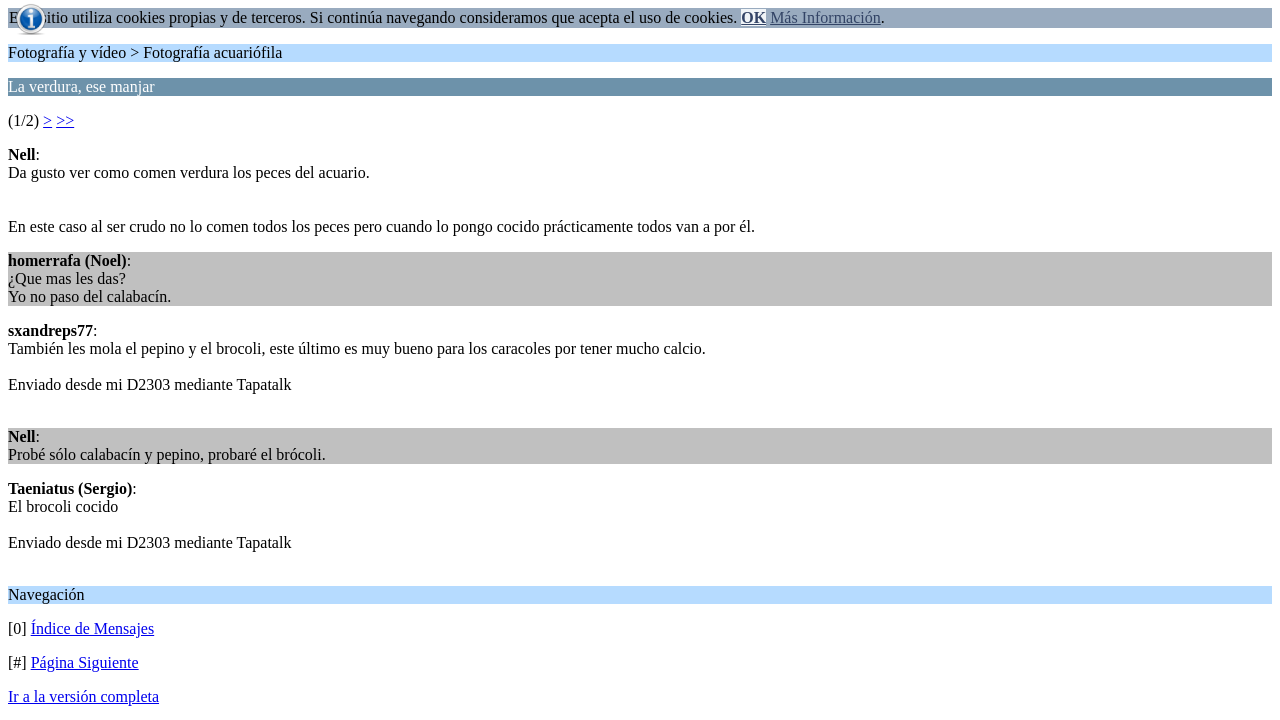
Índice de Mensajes (93, 628)
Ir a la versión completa (83, 696)
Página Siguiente (85, 662)
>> (65, 120)
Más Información (825, 17)
